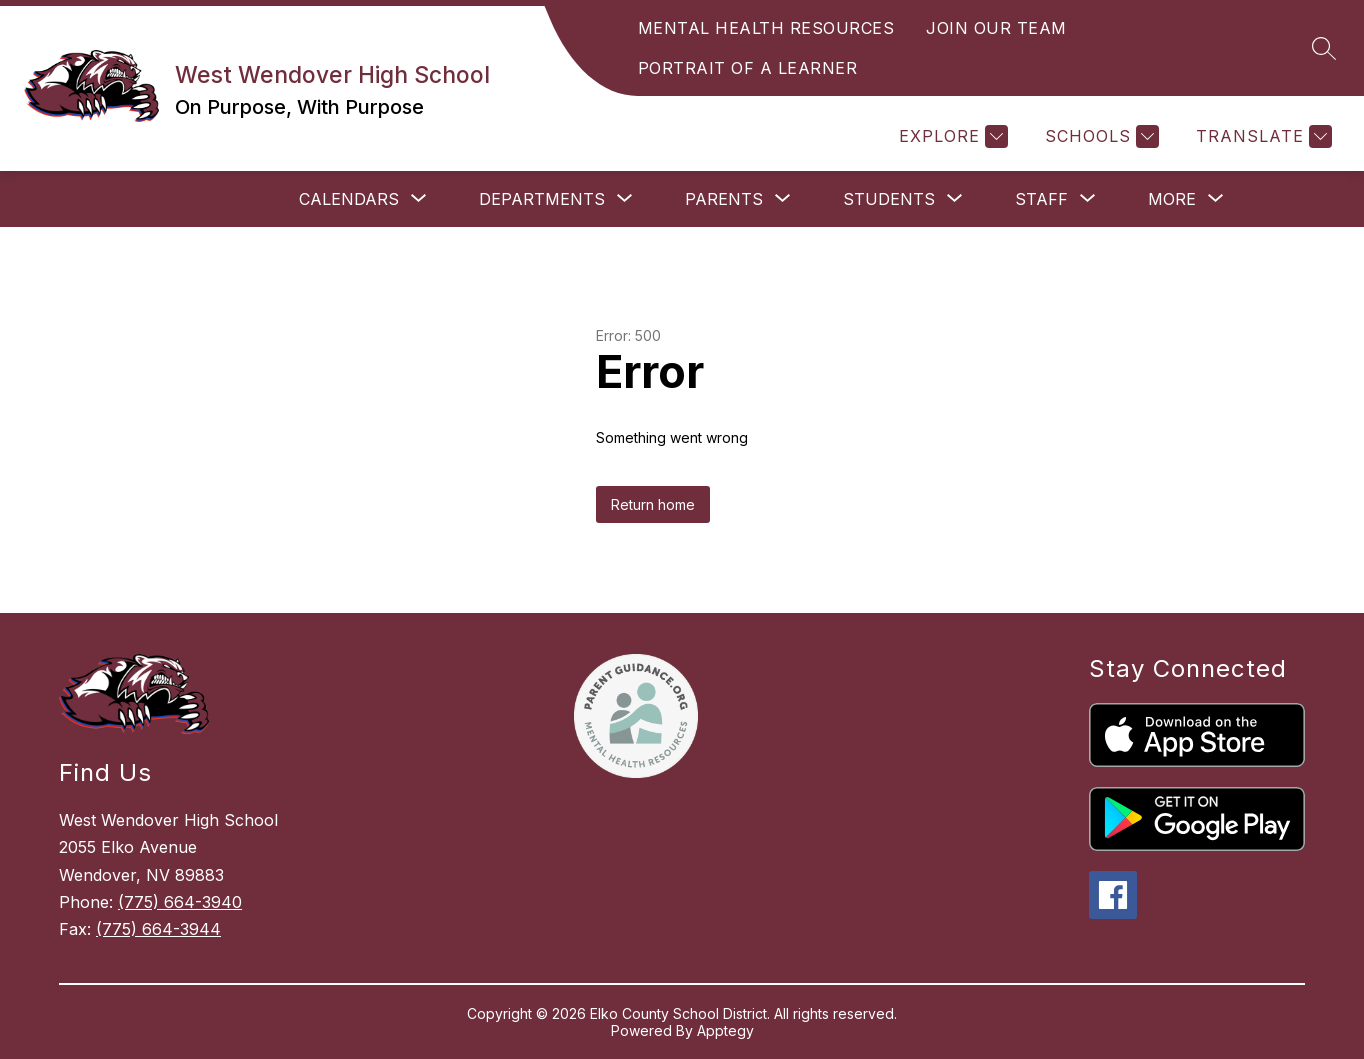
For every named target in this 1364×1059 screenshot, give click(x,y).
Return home (653, 504)
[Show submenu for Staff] (1041, 199)
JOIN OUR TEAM (996, 28)
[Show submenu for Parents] (724, 199)
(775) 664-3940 (180, 902)
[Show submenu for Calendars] (349, 199)
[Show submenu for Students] (889, 199)
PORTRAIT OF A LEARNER (748, 68)
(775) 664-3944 (158, 929)
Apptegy (725, 1030)
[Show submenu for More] (1172, 199)
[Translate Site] (1261, 136)
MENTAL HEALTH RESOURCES (766, 28)
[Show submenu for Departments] (542, 199)
